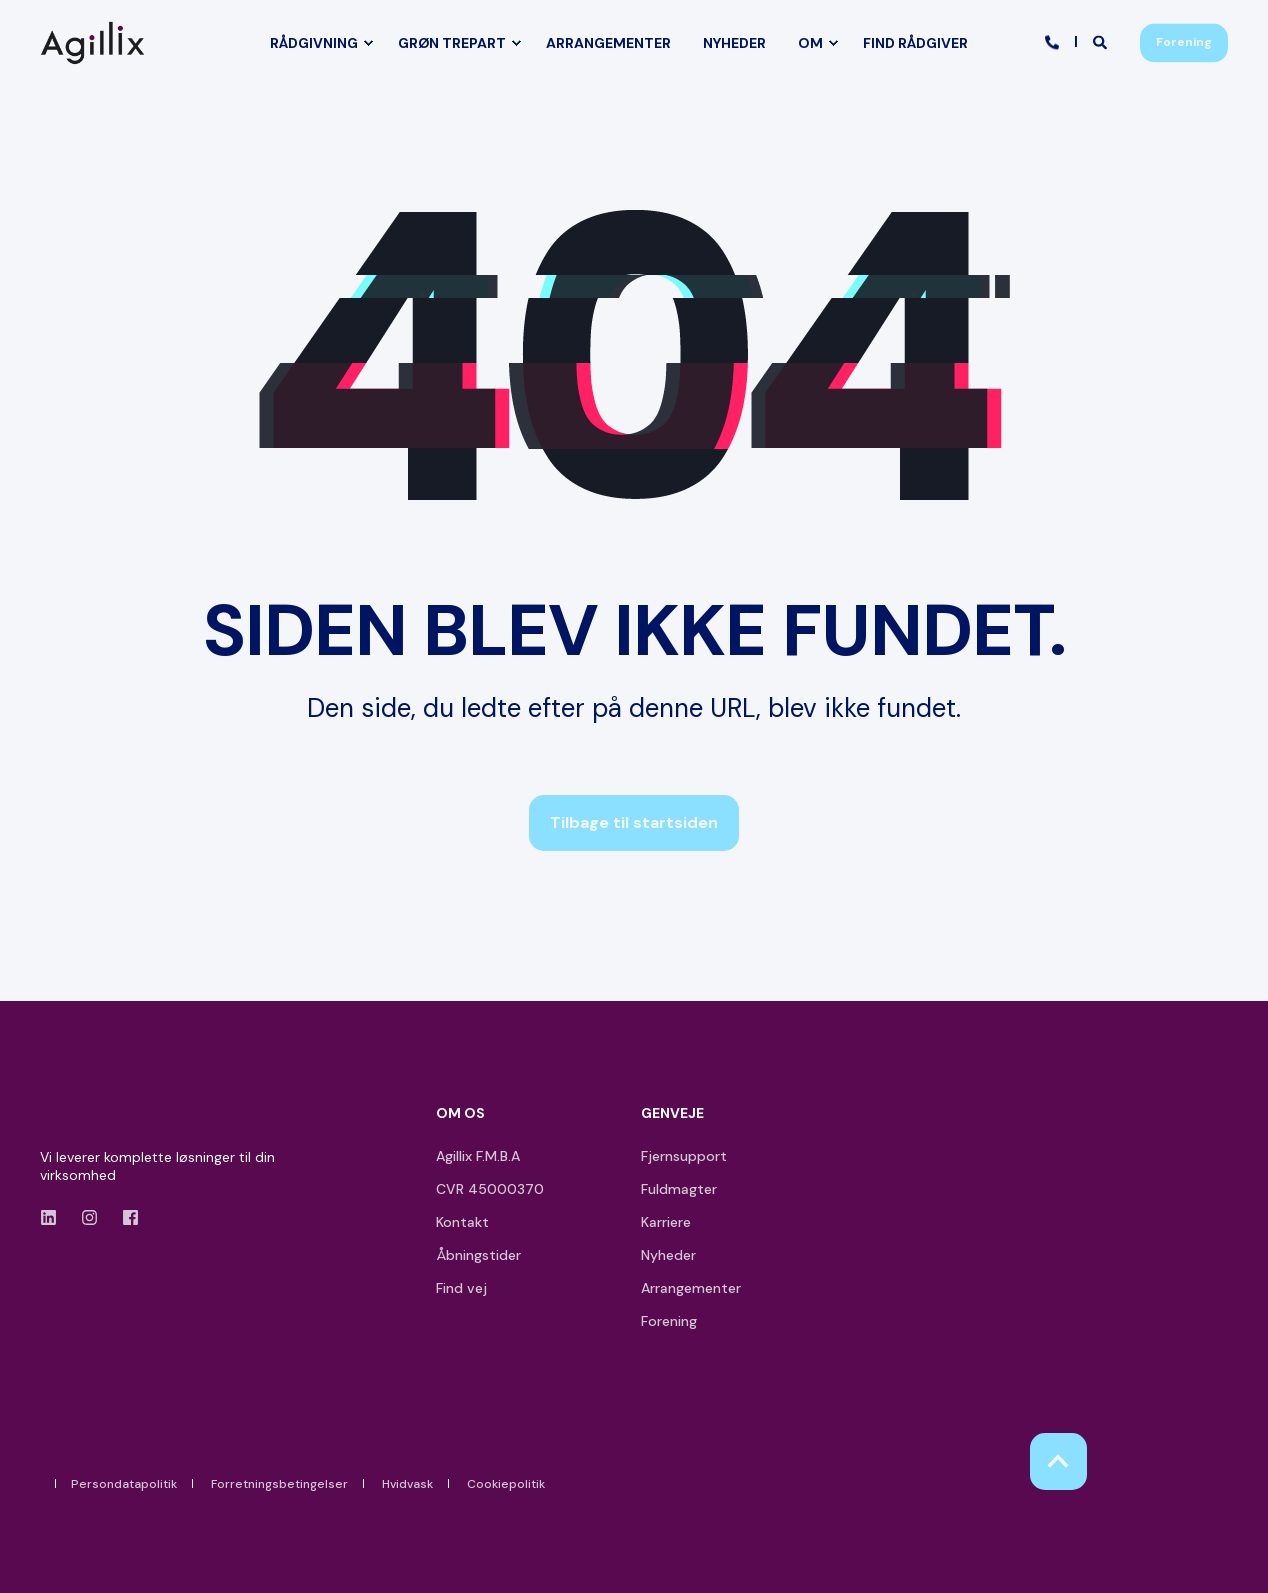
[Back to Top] (1058, 1461)
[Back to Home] (97, 42)
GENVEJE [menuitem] (672, 1114)
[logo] (97, 1117)
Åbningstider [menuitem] (478, 1255)
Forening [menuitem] (669, 1321)
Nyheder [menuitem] (668, 1255)
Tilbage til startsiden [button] (634, 822)
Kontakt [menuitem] (462, 1222)
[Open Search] (1101, 41)
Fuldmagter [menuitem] (679, 1189)
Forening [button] (1184, 42)
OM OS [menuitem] (460, 1114)
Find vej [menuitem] (461, 1288)
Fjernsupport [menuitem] (684, 1156)
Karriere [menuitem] (666, 1222)
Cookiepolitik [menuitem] (506, 1484)
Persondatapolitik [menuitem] (124, 1484)
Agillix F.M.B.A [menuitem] (478, 1156)
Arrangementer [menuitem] (691, 1288)
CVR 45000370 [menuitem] (490, 1189)
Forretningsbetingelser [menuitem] (279, 1484)
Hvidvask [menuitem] (407, 1484)
